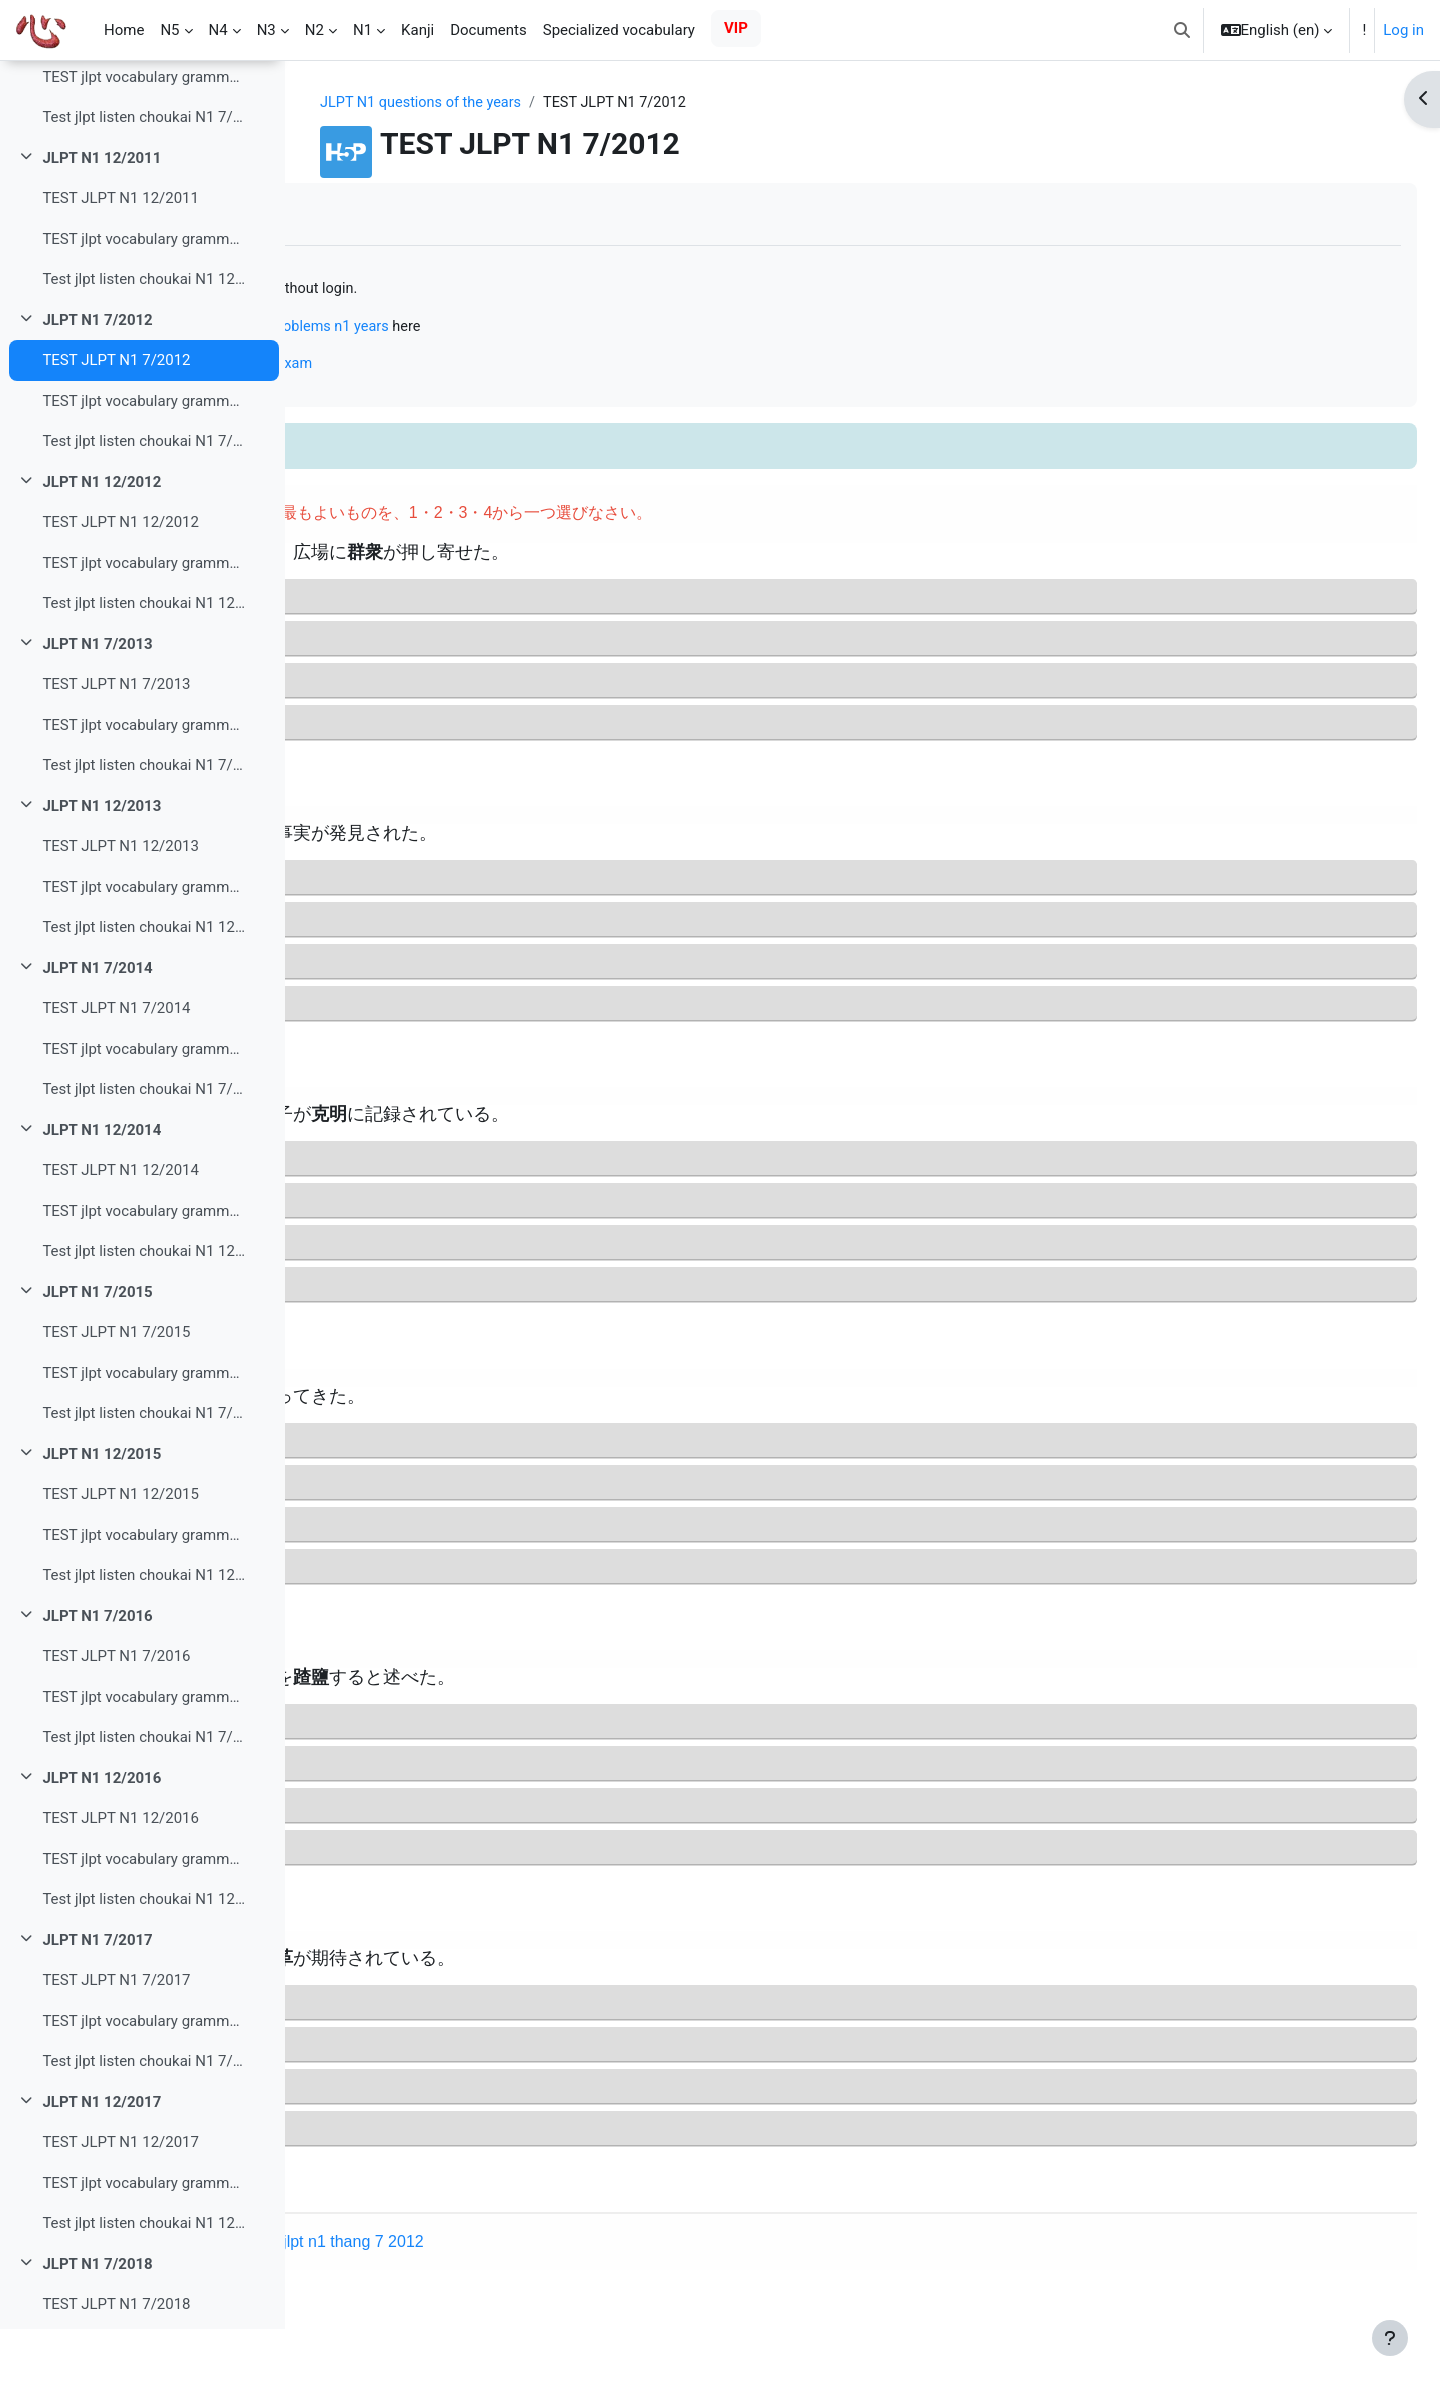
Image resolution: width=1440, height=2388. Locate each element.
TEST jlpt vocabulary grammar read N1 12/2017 (143, 2242)
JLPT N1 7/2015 (97, 1351)
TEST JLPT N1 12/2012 (120, 581)
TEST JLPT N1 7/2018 (116, 2363)
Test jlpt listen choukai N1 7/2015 (143, 1472)
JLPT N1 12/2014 (101, 1189)
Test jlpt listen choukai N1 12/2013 (143, 986)
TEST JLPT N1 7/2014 (116, 1067)
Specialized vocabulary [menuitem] (619, 30)
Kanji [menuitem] (417, 30)
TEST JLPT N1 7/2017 (116, 2039)
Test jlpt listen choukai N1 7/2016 (143, 1796)
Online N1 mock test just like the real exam (481, 367)
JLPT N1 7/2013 (97, 703)
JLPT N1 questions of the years (551, 103)
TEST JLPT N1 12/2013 (120, 905)
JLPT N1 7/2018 (97, 2323)
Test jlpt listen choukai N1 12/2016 (143, 1958)
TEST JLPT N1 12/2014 (120, 1229)
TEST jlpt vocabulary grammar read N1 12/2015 (143, 1594)
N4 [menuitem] (218, 30)
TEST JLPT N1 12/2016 (120, 1877)
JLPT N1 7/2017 (97, 1999)
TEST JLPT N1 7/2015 (116, 1391)
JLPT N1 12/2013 (101, 865)
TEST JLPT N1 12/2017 (120, 2201)
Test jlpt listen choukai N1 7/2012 (143, 500)
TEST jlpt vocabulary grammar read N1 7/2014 (143, 1108)
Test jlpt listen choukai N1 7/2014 (143, 1148)
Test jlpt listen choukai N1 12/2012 (143, 662)
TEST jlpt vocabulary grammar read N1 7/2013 (143, 784)
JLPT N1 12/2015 (101, 1513)
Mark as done (388, 214)
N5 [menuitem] (169, 30)
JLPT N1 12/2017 (101, 2161)
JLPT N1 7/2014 (97, 1027)
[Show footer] (1390, 2338)
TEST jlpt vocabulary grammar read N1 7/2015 (143, 1432)
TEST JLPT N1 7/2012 (116, 419)
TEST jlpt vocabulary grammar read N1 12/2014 (143, 1270)
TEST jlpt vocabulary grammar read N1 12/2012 (143, 622)
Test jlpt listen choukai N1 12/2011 (143, 338)
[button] (1182, 30)
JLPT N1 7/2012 (97, 379)
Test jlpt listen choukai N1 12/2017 (143, 2282)
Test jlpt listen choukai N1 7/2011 (143, 176)
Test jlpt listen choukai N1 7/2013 (143, 824)
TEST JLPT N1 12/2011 (120, 257)
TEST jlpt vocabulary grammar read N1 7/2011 (143, 136)
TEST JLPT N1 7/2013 (116, 743)
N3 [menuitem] (266, 30)
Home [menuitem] (124, 30)
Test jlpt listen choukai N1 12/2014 (143, 1310)
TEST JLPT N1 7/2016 (116, 1715)
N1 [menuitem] (362, 30)
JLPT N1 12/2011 (101, 217)
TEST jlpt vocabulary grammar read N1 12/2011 (143, 298)
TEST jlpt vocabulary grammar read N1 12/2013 (143, 946)
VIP (736, 28)
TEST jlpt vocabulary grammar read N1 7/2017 (143, 2080)
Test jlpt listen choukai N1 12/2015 (143, 1634)
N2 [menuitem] (314, 30)
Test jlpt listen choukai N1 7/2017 (143, 2120)
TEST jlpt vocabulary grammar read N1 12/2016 (143, 1918)
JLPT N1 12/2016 (101, 1837)
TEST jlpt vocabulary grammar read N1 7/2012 (143, 460)
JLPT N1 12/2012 (101, 541)
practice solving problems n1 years (587, 328)
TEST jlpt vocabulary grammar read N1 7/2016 (143, 1756)
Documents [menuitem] (488, 30)
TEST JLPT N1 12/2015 (120, 1553)
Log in (1403, 30)
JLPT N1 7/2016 (97, 1675)
